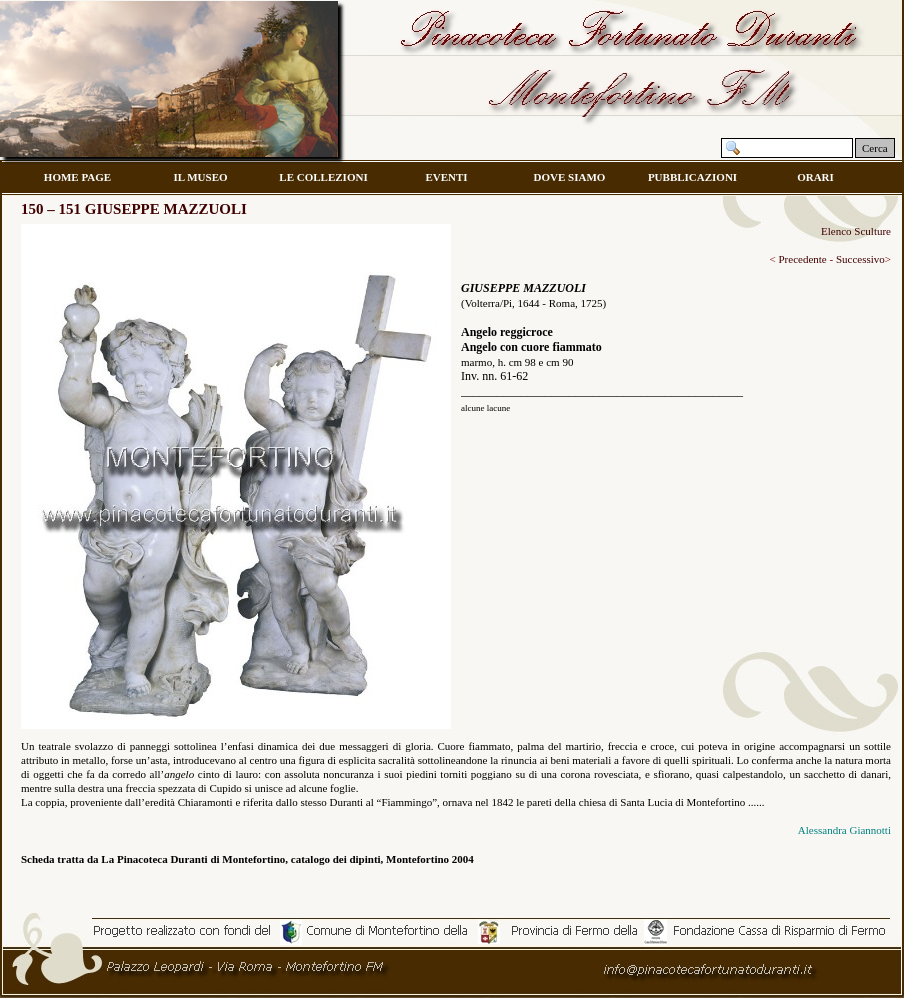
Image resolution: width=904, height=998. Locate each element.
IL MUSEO (200, 177)
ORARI (815, 177)
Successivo (860, 259)
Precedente (801, 259)
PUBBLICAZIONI (692, 177)
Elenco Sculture (856, 231)
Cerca (875, 148)
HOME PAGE (77, 177)
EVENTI (446, 177)
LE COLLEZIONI (323, 177)
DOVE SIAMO (570, 177)
